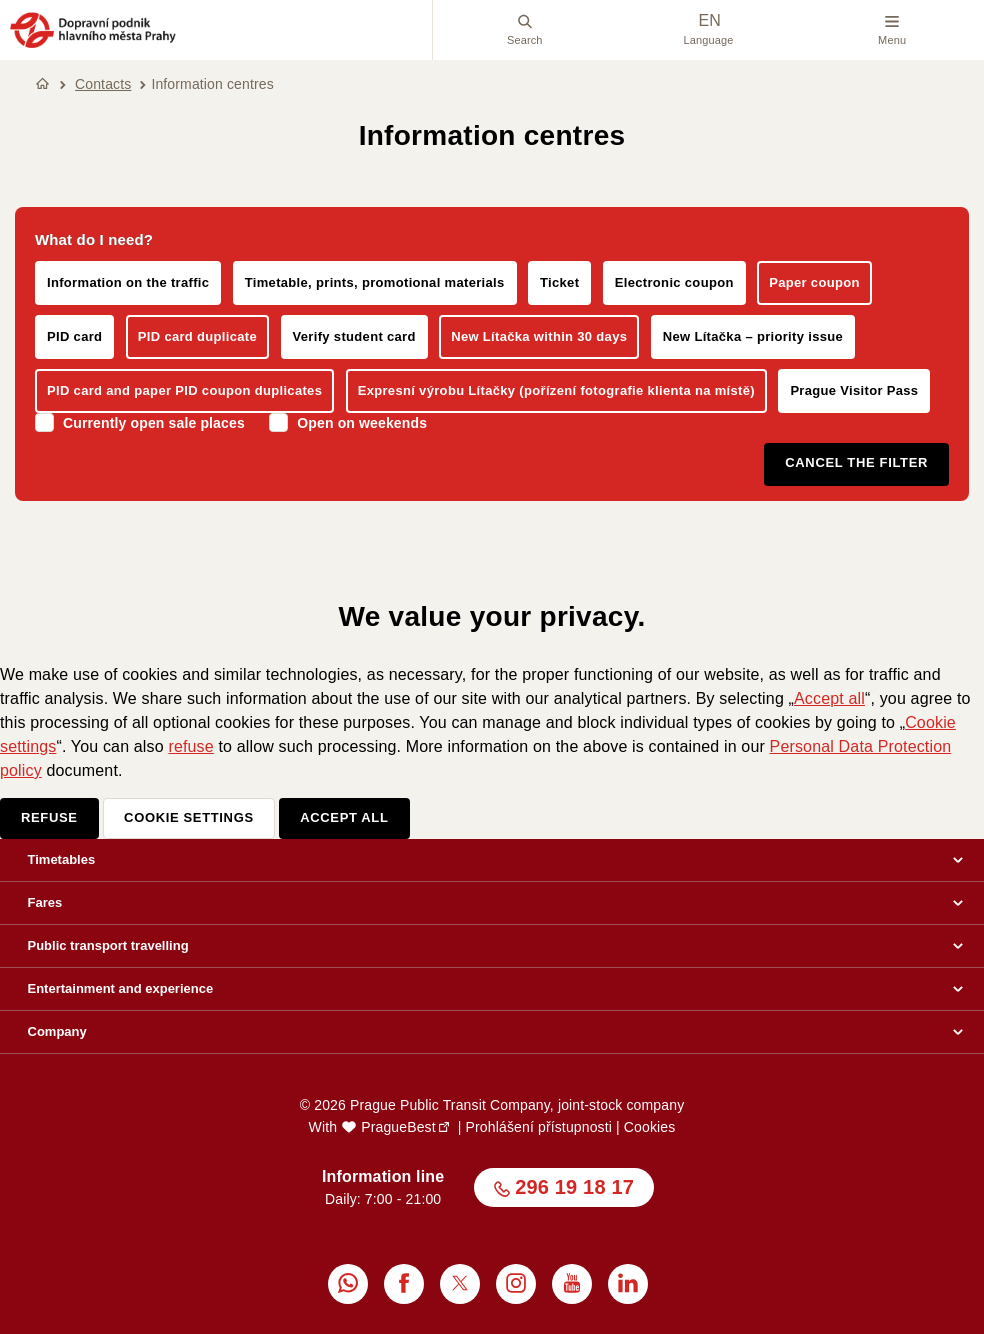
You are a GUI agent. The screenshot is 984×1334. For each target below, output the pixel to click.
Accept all (829, 698)
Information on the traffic (128, 282)
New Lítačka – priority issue (753, 336)
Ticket (559, 282)
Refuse (49, 817)
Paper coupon (814, 282)
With (372, 1127)
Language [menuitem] (708, 29)
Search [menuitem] (525, 30)
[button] (93, 44)
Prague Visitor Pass (854, 390)
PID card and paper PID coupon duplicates (184, 390)
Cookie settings (189, 817)
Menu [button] (892, 30)
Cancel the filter (856, 462)
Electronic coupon (674, 282)
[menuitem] (348, 1284)
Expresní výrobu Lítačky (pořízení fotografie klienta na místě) (556, 390)
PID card (74, 336)
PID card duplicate (197, 336)
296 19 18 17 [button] (574, 1187)
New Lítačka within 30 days (539, 336)
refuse (190, 746)
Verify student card (354, 336)
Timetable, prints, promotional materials (375, 282)
